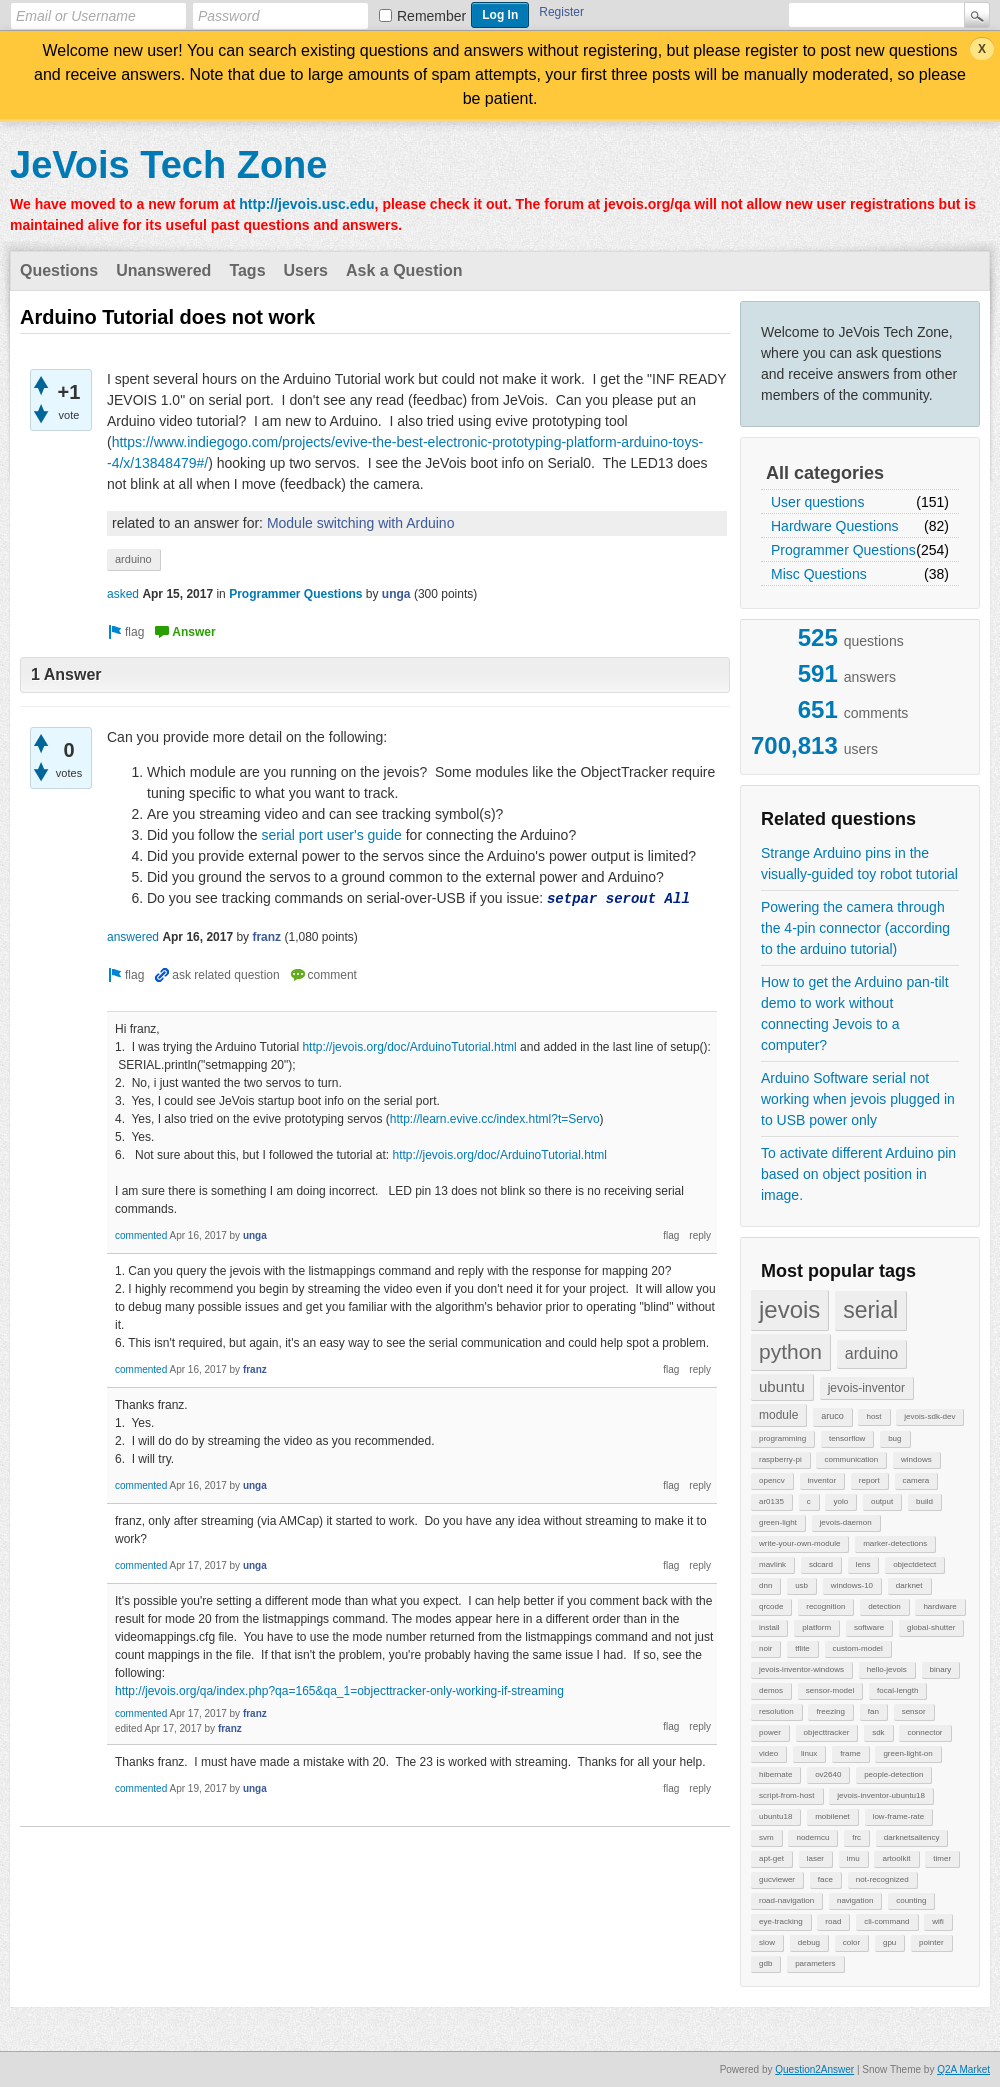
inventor (822, 1480)
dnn (765, 1585)
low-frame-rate (899, 1816)
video (768, 1753)
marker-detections (895, 1543)
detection (884, 1606)
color (851, 1942)
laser (815, 1858)
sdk (878, 1732)
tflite (802, 1648)
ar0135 (771, 1501)
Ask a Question (404, 270)
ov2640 (828, 1774)
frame (850, 1753)
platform (816, 1627)
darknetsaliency (912, 1837)
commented (141, 1235)
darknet (909, 1585)
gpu (889, 1942)
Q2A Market (963, 2069)
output (882, 1501)
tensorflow (847, 1438)
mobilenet (832, 1816)
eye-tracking (781, 1921)
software (869, 1627)
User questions (817, 502)
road (833, 1921)
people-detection (893, 1774)
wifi (938, 1921)
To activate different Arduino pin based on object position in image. (858, 1174)
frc (856, 1837)
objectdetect (914, 1564)
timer (942, 1858)
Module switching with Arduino (361, 523)
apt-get (771, 1858)
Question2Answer (814, 2069)
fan (873, 1711)
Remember (431, 16)
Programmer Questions (843, 550)
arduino (871, 1353)
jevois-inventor (866, 1388)
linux (809, 1753)
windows (916, 1459)
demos (771, 1690)
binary (941, 1669)
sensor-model (830, 1690)
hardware (939, 1606)
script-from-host (787, 1795)
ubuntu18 (775, 1816)
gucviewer (777, 1879)
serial (870, 1310)
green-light (778, 1522)
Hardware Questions (835, 526)
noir (765, 1648)
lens (863, 1564)
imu (853, 1858)
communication (851, 1459)
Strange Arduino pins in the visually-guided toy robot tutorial (859, 863)
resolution (776, 1711)
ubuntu (782, 1386)
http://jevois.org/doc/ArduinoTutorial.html (409, 1047)
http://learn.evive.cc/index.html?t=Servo (495, 1119)
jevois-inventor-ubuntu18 (881, 1795)
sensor (914, 1711)
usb (801, 1585)
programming (782, 1438)
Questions (59, 270)
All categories (825, 473)
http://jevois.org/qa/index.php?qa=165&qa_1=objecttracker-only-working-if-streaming (339, 1691)
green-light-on (907, 1753)
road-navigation (786, 1900)
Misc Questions (819, 574)
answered (133, 937)
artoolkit (896, 1858)
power (770, 1732)
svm (766, 1837)
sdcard (821, 1564)
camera (916, 1480)
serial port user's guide (331, 835)
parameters (815, 1963)
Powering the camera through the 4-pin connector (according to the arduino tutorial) (855, 928)
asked (123, 594)
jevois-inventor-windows (801, 1669)
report (869, 1480)
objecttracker (827, 1732)
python (790, 1351)
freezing (830, 1711)
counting (911, 1900)
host (873, 1416)
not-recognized (882, 1879)
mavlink (772, 1564)
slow (767, 1942)
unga (396, 594)
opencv (772, 1480)
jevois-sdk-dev (929, 1416)
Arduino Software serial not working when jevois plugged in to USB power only (858, 1099)
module (778, 1415)
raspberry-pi (780, 1459)
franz (266, 937)
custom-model (858, 1648)
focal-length (897, 1690)
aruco (832, 1416)
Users (306, 270)
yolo (840, 1501)
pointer (931, 1942)
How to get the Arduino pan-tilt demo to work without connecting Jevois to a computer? (855, 1013)
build (924, 1501)
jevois (789, 1309)
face (825, 1879)
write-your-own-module (799, 1543)
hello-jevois (887, 1669)
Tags (247, 270)
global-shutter (931, 1627)
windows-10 (852, 1585)
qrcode (771, 1606)
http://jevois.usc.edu (306, 204)
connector (924, 1732)
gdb (765, 1963)
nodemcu (812, 1837)
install (769, 1627)
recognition (825, 1606)
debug (809, 1942)
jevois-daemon (846, 1522)
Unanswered (163, 270)
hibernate (775, 1774)
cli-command (886, 1921)
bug (894, 1438)
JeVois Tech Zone (168, 165)
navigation (855, 1900)
